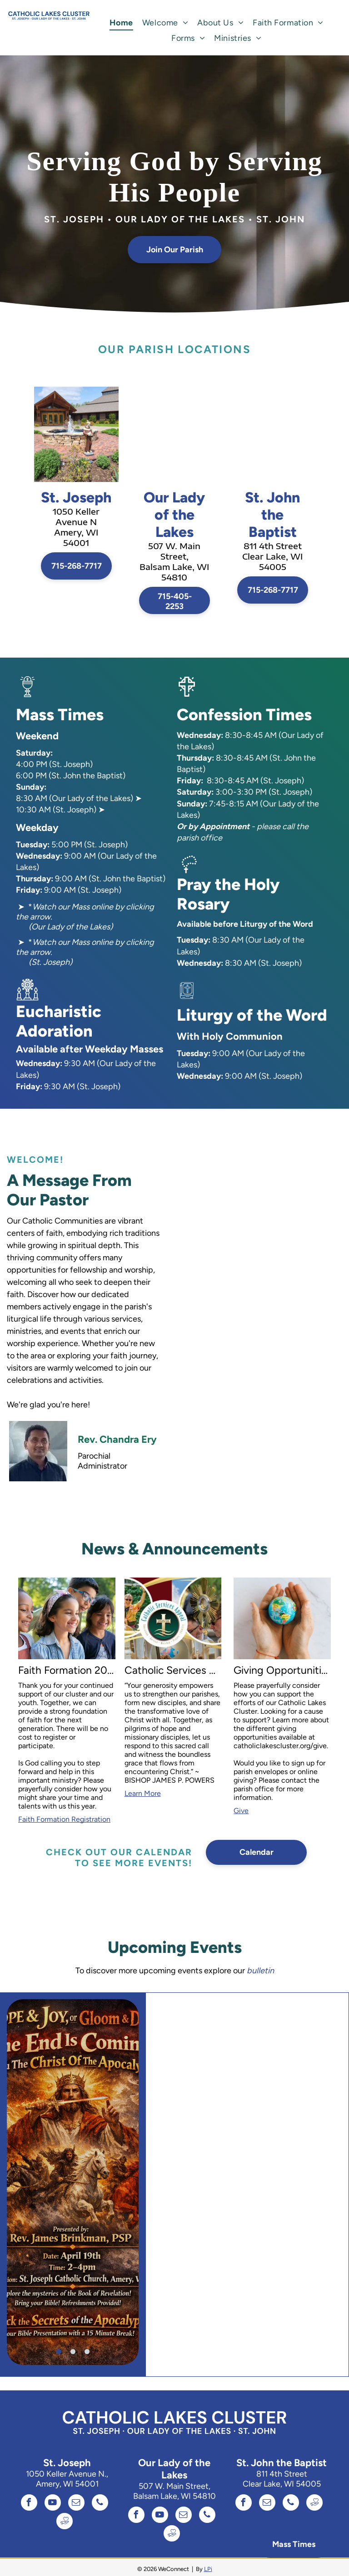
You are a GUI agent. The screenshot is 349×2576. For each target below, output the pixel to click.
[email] (76, 2503)
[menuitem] (121, 22)
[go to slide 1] (58, 2351)
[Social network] (64, 2522)
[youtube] (53, 2503)
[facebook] (29, 2503)
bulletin (260, 1971)
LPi (208, 2569)
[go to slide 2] (72, 2351)
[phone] (100, 2503)
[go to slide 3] (87, 2351)
